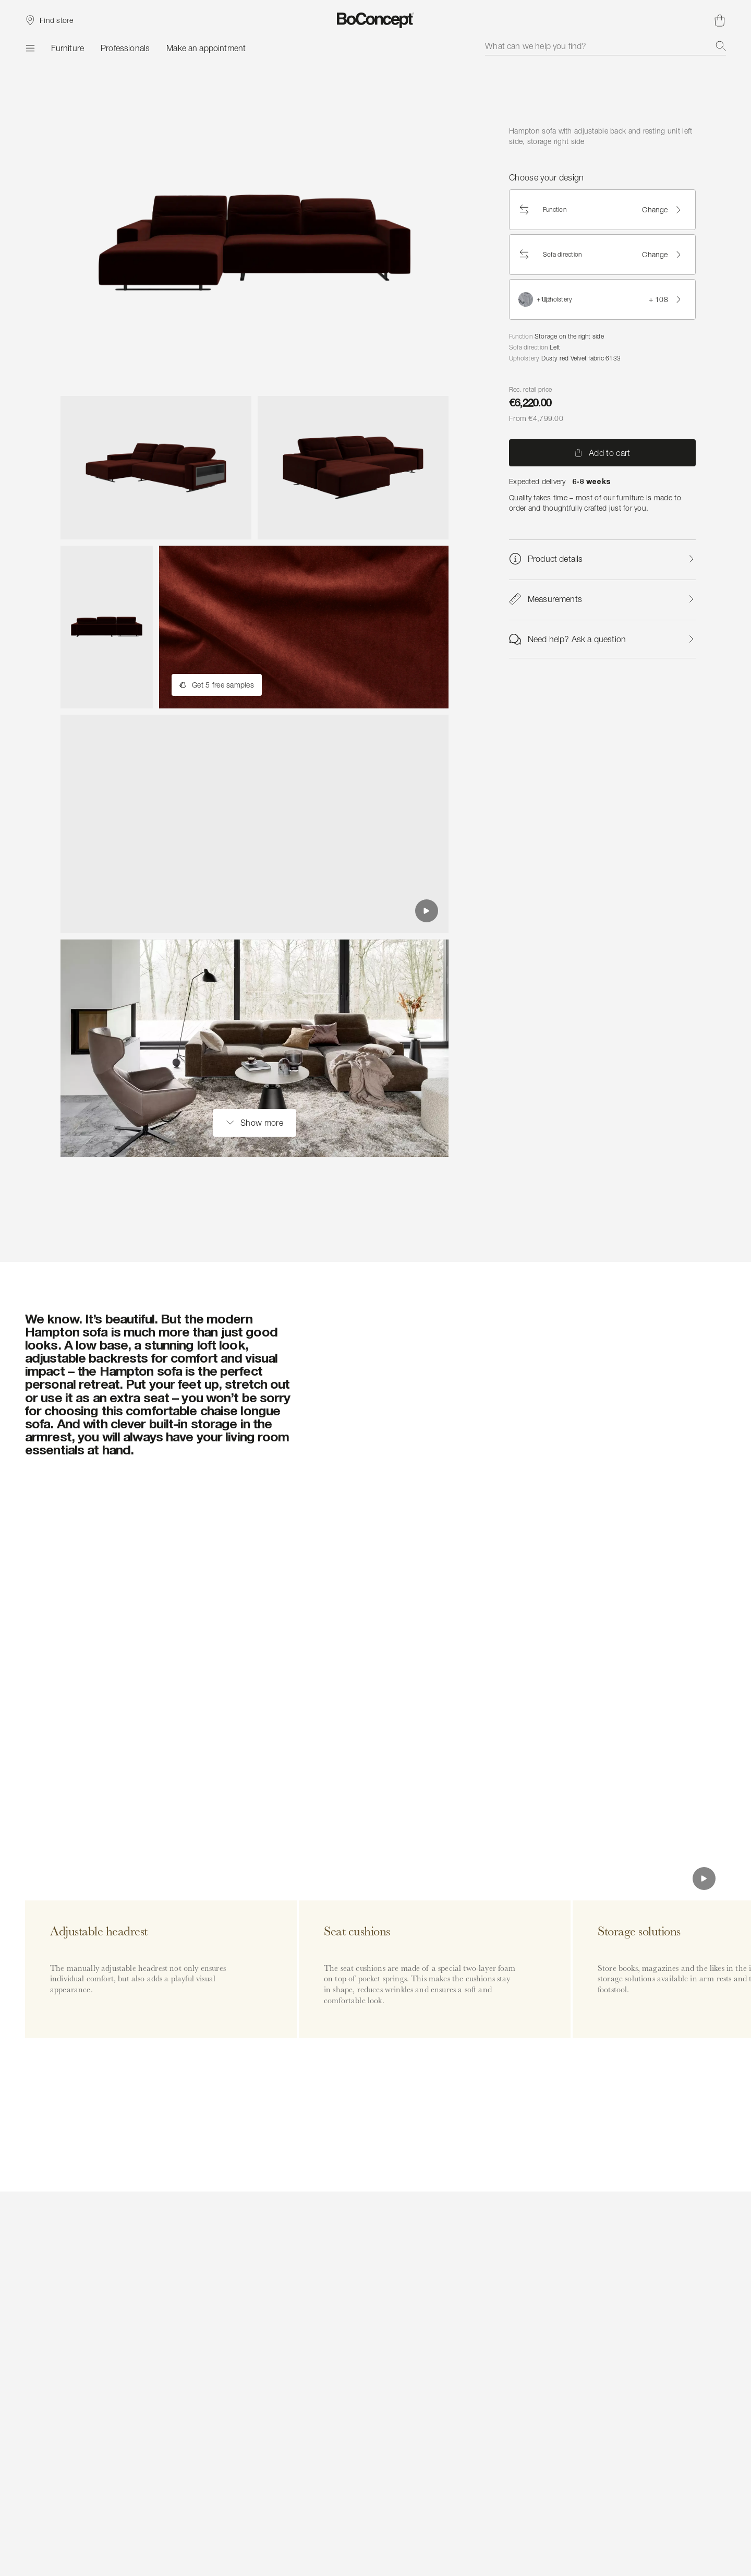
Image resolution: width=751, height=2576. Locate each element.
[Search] (720, 45)
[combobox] (605, 46)
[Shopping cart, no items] (719, 20)
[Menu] (30, 48)
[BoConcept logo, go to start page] (375, 20)
